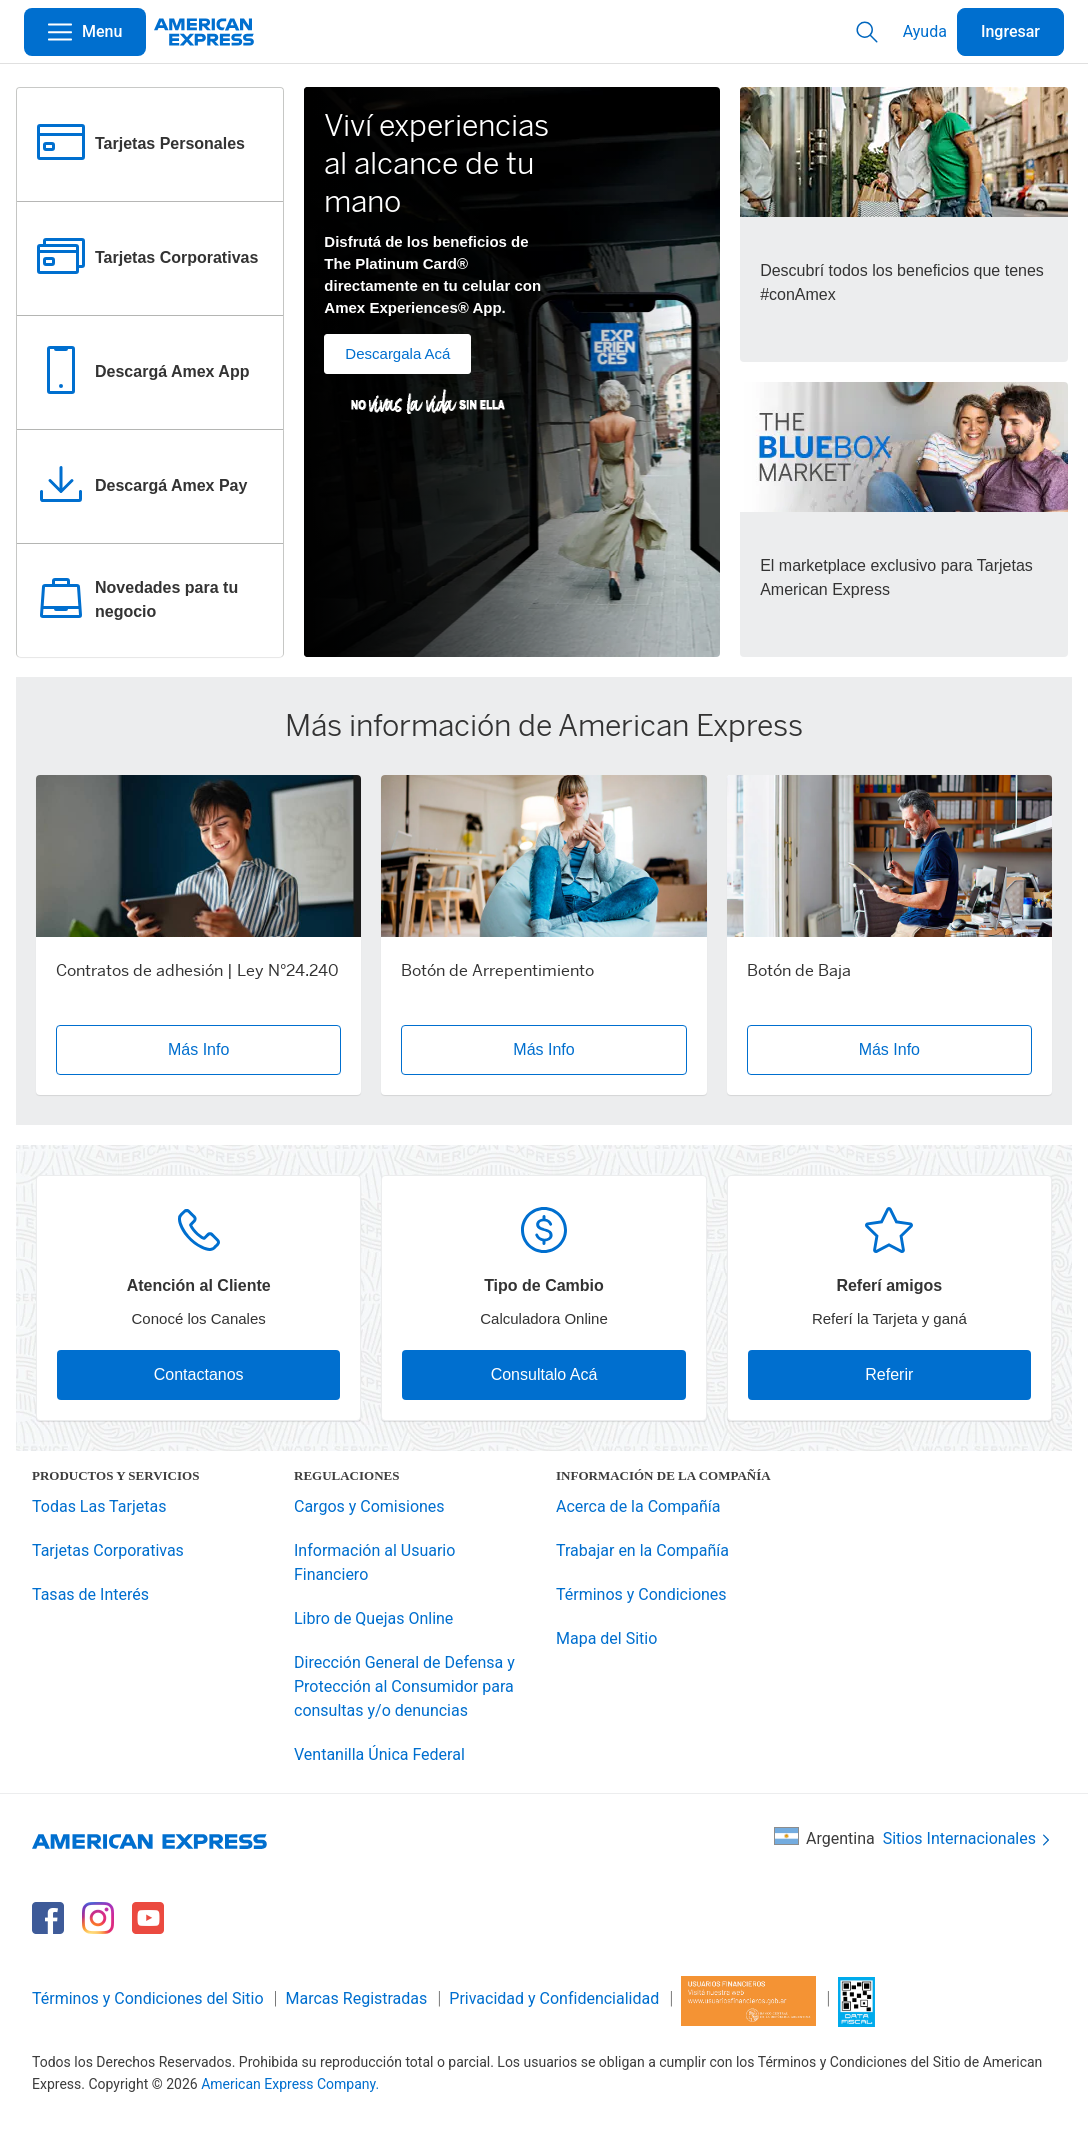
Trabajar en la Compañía (642, 1550)
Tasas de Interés (90, 1594)
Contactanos (199, 1374)
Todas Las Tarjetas (99, 1506)
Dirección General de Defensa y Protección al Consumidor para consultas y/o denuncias (404, 1686)
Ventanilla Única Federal (379, 1754)
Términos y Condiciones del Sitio (148, 1998)
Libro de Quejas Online (373, 1618)
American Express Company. (290, 2084)
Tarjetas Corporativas (108, 1550)
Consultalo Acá (544, 1374)
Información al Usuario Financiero (374, 1562)
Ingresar (1010, 31)
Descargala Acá (397, 353)
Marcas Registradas (357, 1998)
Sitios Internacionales (968, 1839)
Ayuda (925, 31)
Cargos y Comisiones (369, 1506)
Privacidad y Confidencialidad (554, 1998)
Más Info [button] (198, 1049)
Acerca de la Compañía (638, 1506)
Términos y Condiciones (641, 1594)
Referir (889, 1374)
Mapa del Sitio (606, 1638)
